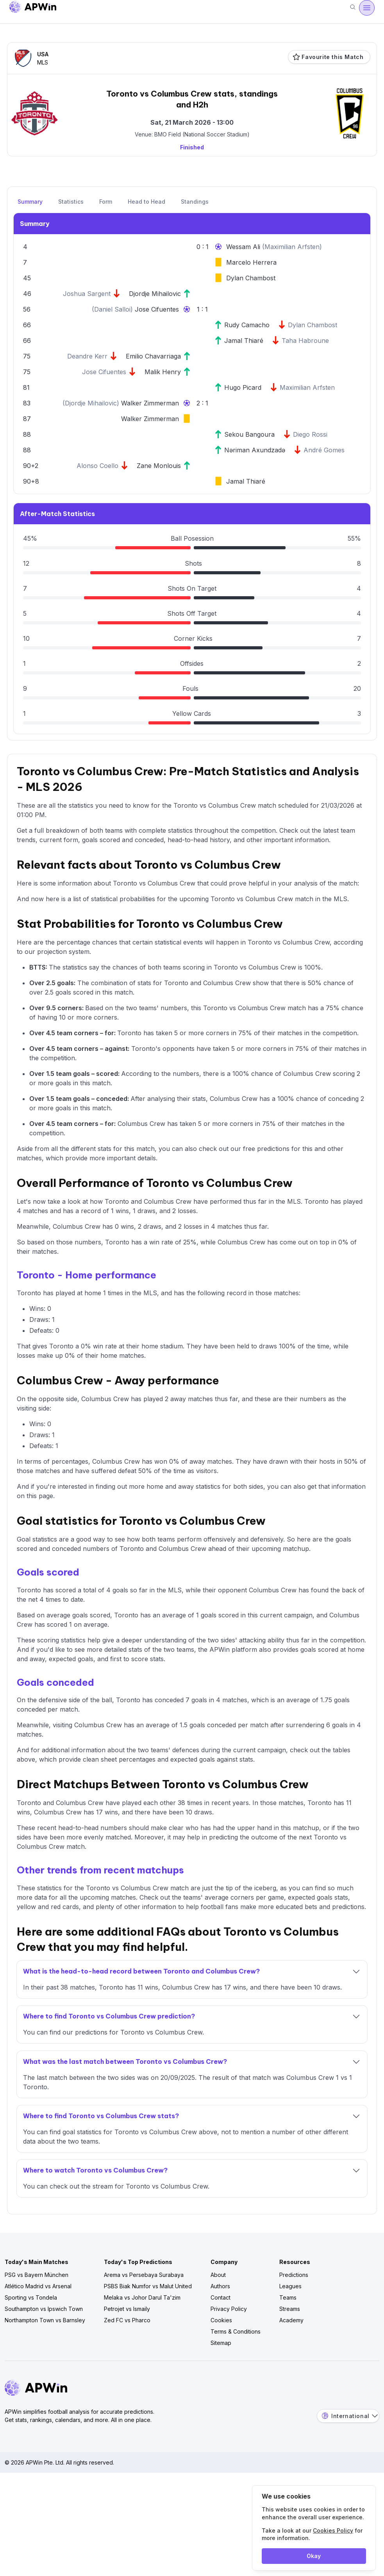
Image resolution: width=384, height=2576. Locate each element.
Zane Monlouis (159, 466)
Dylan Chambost (250, 278)
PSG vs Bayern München (36, 2274)
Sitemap (221, 2342)
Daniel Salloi (112, 309)
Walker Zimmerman (150, 403)
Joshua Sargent (87, 294)
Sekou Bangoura (249, 434)
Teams (287, 2297)
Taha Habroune (305, 340)
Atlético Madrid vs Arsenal (38, 2286)
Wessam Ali (244, 247)
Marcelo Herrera (251, 262)
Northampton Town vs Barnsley (45, 2320)
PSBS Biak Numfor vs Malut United (148, 2286)
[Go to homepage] (32, 8)
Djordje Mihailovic (155, 294)
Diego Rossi (310, 434)
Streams (289, 2308)
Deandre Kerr (87, 356)
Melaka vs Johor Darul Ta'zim (142, 2297)
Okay (314, 2556)
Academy (291, 2320)
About (218, 2274)
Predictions (293, 2274)
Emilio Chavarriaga (153, 356)
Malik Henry (163, 372)
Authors (220, 2286)
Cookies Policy (333, 2530)
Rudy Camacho (247, 325)
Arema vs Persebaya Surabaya (144, 2274)
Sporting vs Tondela (31, 2297)
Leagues (290, 2286)
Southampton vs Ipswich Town (44, 2308)
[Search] (353, 8)
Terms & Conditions (236, 2331)
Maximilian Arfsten (292, 247)
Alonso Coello (97, 466)
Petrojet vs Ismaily (127, 2308)
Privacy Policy (229, 2308)
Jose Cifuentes (157, 309)
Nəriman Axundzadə (254, 450)
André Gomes (324, 450)
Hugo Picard (242, 387)
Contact (220, 2297)
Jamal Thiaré (243, 340)
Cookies (221, 2320)
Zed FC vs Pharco (127, 2320)
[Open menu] (367, 8)
